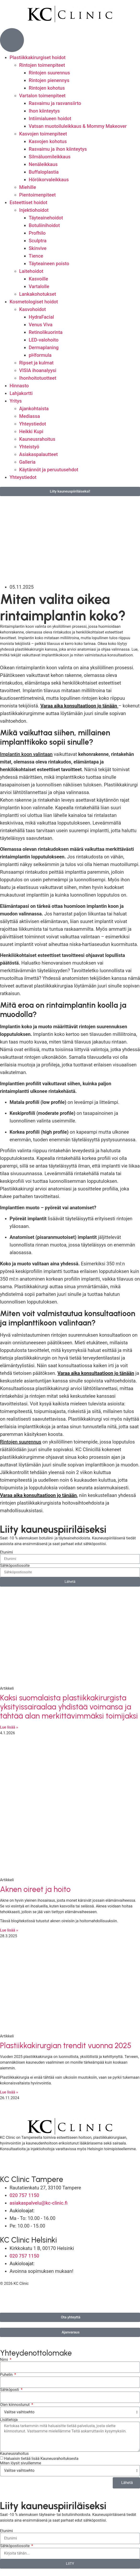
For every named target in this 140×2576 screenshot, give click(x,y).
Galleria (27, 462)
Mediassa (29, 416)
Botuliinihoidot (44, 225)
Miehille (27, 187)
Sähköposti (10, 2390)
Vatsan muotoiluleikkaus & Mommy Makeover (78, 126)
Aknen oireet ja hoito (35, 1889)
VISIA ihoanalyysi (37, 370)
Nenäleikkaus (43, 164)
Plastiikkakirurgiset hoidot (38, 57)
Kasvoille (38, 279)
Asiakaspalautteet (38, 454)
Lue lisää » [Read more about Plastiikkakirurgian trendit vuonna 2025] (9, 2092)
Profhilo (37, 233)
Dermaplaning (44, 347)
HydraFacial (41, 317)
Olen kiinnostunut (15, 2405)
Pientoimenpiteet (37, 195)
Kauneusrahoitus (37, 439)
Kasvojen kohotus (48, 141)
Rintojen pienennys (49, 80)
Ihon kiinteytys (44, 111)
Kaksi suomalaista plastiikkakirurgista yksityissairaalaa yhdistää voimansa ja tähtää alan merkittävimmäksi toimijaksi (69, 1707)
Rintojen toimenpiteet (42, 65)
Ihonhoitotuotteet (37, 378)
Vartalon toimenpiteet (42, 96)
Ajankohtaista (34, 408)
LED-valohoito (43, 340)
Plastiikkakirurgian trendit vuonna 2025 (66, 2045)
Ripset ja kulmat (36, 363)
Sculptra (37, 241)
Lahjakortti (21, 393)
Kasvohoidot (32, 309)
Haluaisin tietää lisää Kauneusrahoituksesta (41, 2458)
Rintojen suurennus (49, 73)
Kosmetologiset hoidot (34, 302)
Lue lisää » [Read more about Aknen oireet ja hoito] (9, 1930)
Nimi (4, 2360)
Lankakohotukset (37, 294)
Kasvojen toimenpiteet (43, 134)
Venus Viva (40, 324)
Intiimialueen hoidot (50, 118)
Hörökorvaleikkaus (49, 179)
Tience (36, 256)
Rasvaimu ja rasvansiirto (55, 103)
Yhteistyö (29, 447)
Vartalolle (39, 286)
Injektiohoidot (34, 210)
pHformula (40, 355)
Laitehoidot (31, 271)
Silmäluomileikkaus (50, 157)
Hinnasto (19, 386)
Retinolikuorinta (45, 332)
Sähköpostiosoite (15, 1566)
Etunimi (6, 1552)
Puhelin (7, 2375)
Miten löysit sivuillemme (20, 2463)
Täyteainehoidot (46, 218)
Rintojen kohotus (47, 88)
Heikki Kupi (31, 431)
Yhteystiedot (32, 424)
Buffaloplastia (44, 172)
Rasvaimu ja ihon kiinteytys (58, 149)
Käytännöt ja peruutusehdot (48, 470)
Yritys (16, 401)
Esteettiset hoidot (28, 202)
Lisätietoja (9, 2420)
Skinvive (37, 248)
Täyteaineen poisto (49, 263)
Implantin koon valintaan (26, 754)
